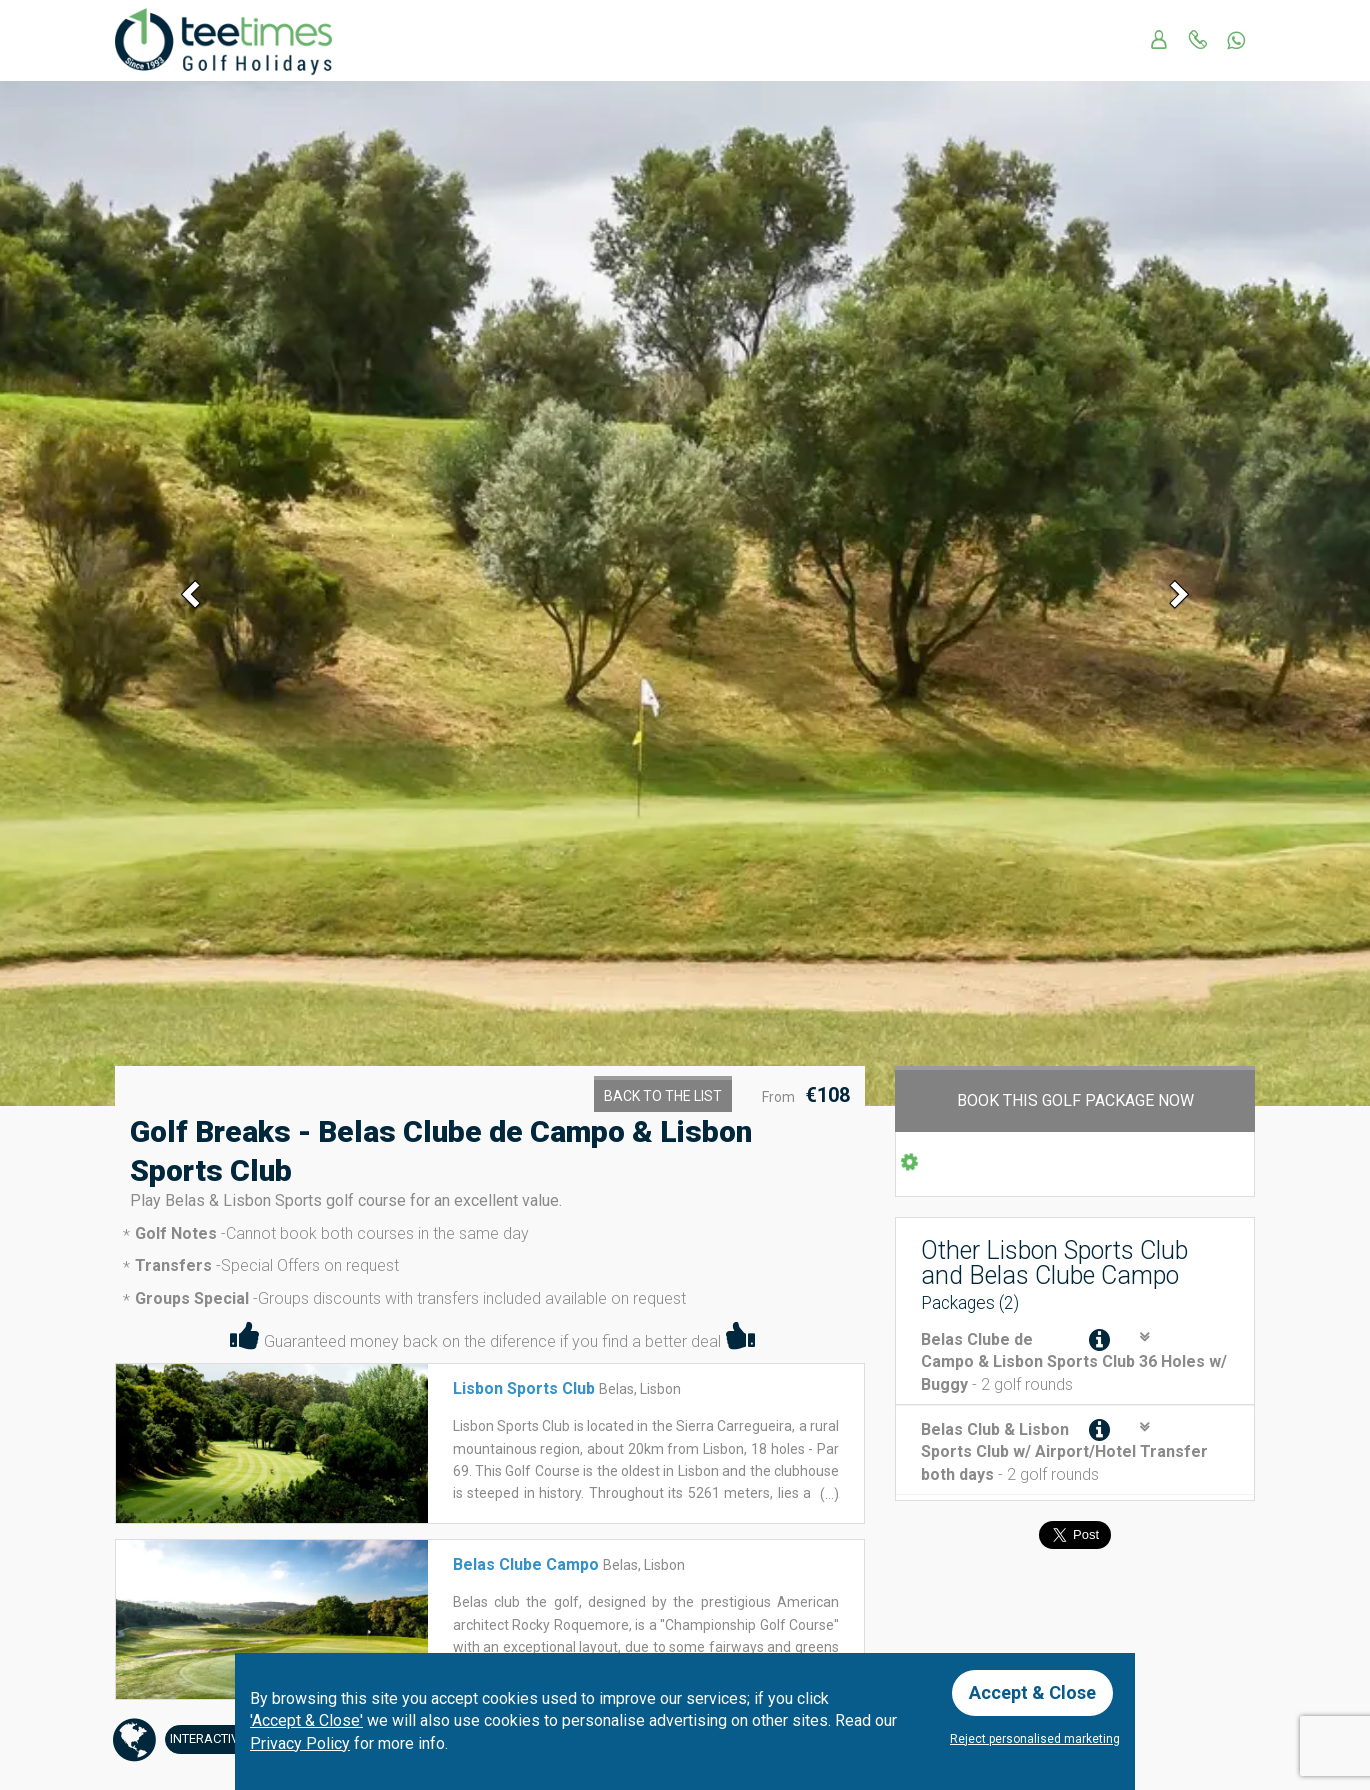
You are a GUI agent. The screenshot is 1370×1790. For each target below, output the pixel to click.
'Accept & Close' (306, 1720)
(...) (828, 1494)
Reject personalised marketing (1035, 1739)
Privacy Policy (300, 1743)
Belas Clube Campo (526, 1564)
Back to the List (663, 1096)
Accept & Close (1032, 1692)
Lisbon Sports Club (524, 1388)
